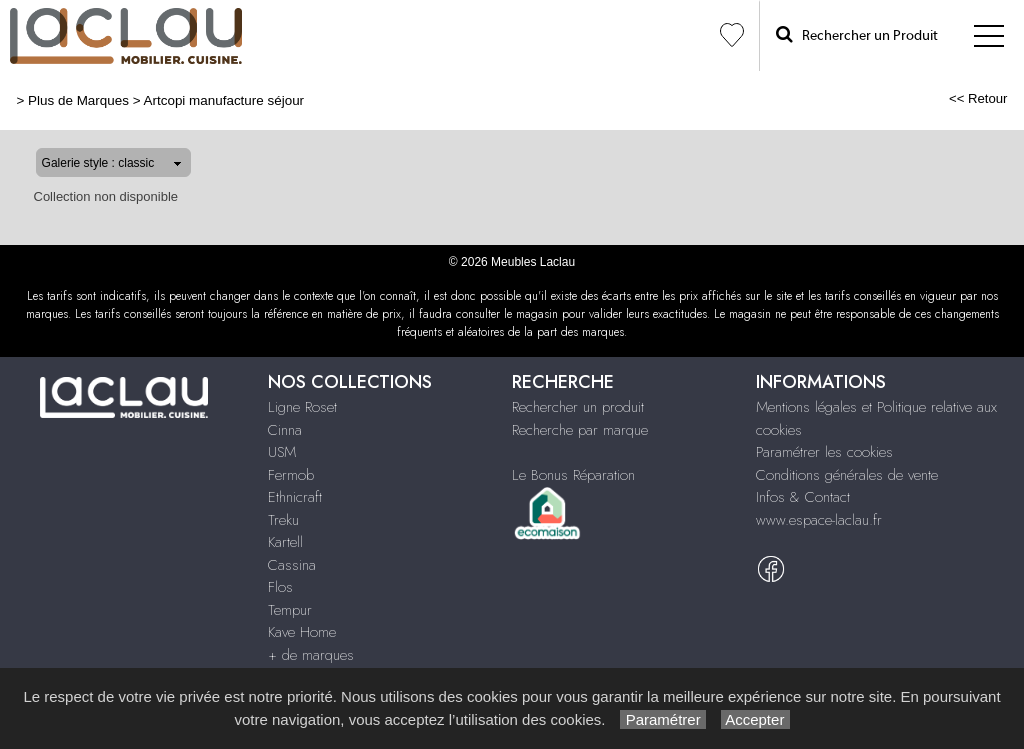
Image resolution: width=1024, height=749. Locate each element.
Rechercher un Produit (857, 34)
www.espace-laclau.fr (819, 520)
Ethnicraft (295, 497)
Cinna (285, 430)
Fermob (291, 475)
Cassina (292, 565)
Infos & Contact (803, 497)
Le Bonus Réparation (573, 475)
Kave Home (302, 632)
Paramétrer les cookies (824, 452)
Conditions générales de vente (847, 475)
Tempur (290, 610)
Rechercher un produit (578, 407)
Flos (280, 587)
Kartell (285, 542)
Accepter (755, 719)
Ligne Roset (302, 407)
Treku (283, 520)
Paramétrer (662, 719)
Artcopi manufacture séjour (224, 100)
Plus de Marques (78, 100)
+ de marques (311, 655)
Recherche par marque (580, 430)
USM (282, 452)
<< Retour (978, 98)
